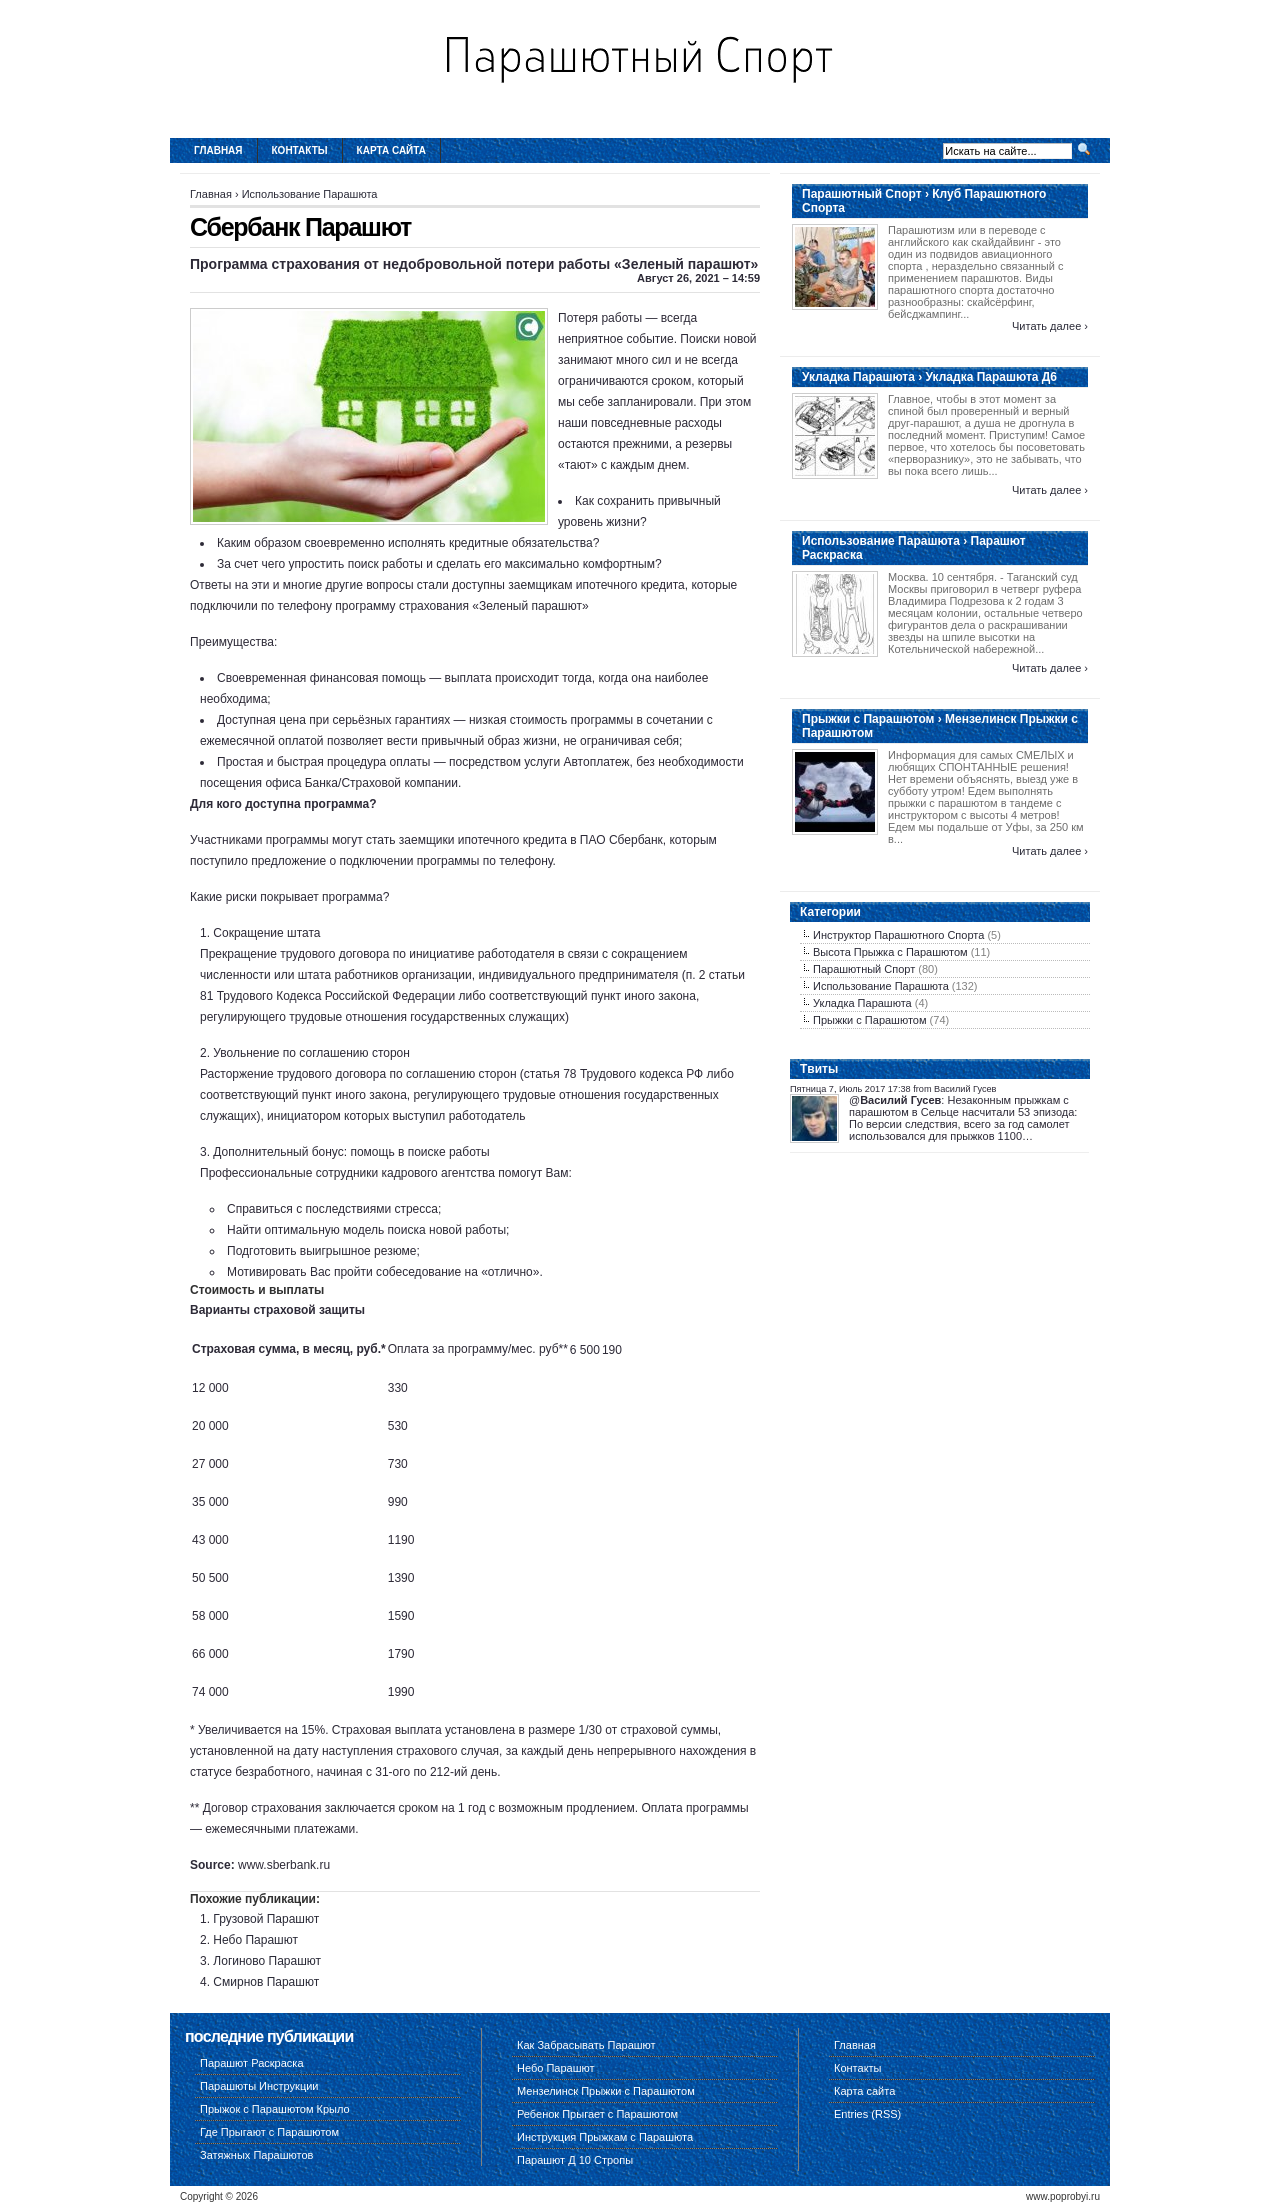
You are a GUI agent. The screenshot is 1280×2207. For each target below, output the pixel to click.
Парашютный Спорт (864, 969)
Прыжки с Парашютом (870, 1020)
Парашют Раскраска (252, 2063)
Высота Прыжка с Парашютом (890, 952)
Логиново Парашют (267, 1961)
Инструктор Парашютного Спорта (898, 935)
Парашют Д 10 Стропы (575, 2160)
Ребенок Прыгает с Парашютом (597, 2114)
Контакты (300, 150)
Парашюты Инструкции (259, 2086)
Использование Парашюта (310, 194)
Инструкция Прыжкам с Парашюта (605, 2137)
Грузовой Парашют (266, 1919)
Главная (218, 150)
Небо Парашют (255, 1940)
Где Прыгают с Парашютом (269, 2132)
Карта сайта (391, 150)
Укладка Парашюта (862, 1003)
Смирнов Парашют (266, 1982)
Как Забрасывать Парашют (586, 2045)
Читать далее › (1050, 326)
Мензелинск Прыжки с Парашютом (606, 2091)
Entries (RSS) (867, 2114)
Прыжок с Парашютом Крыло (275, 2109)
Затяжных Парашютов (256, 2155)
